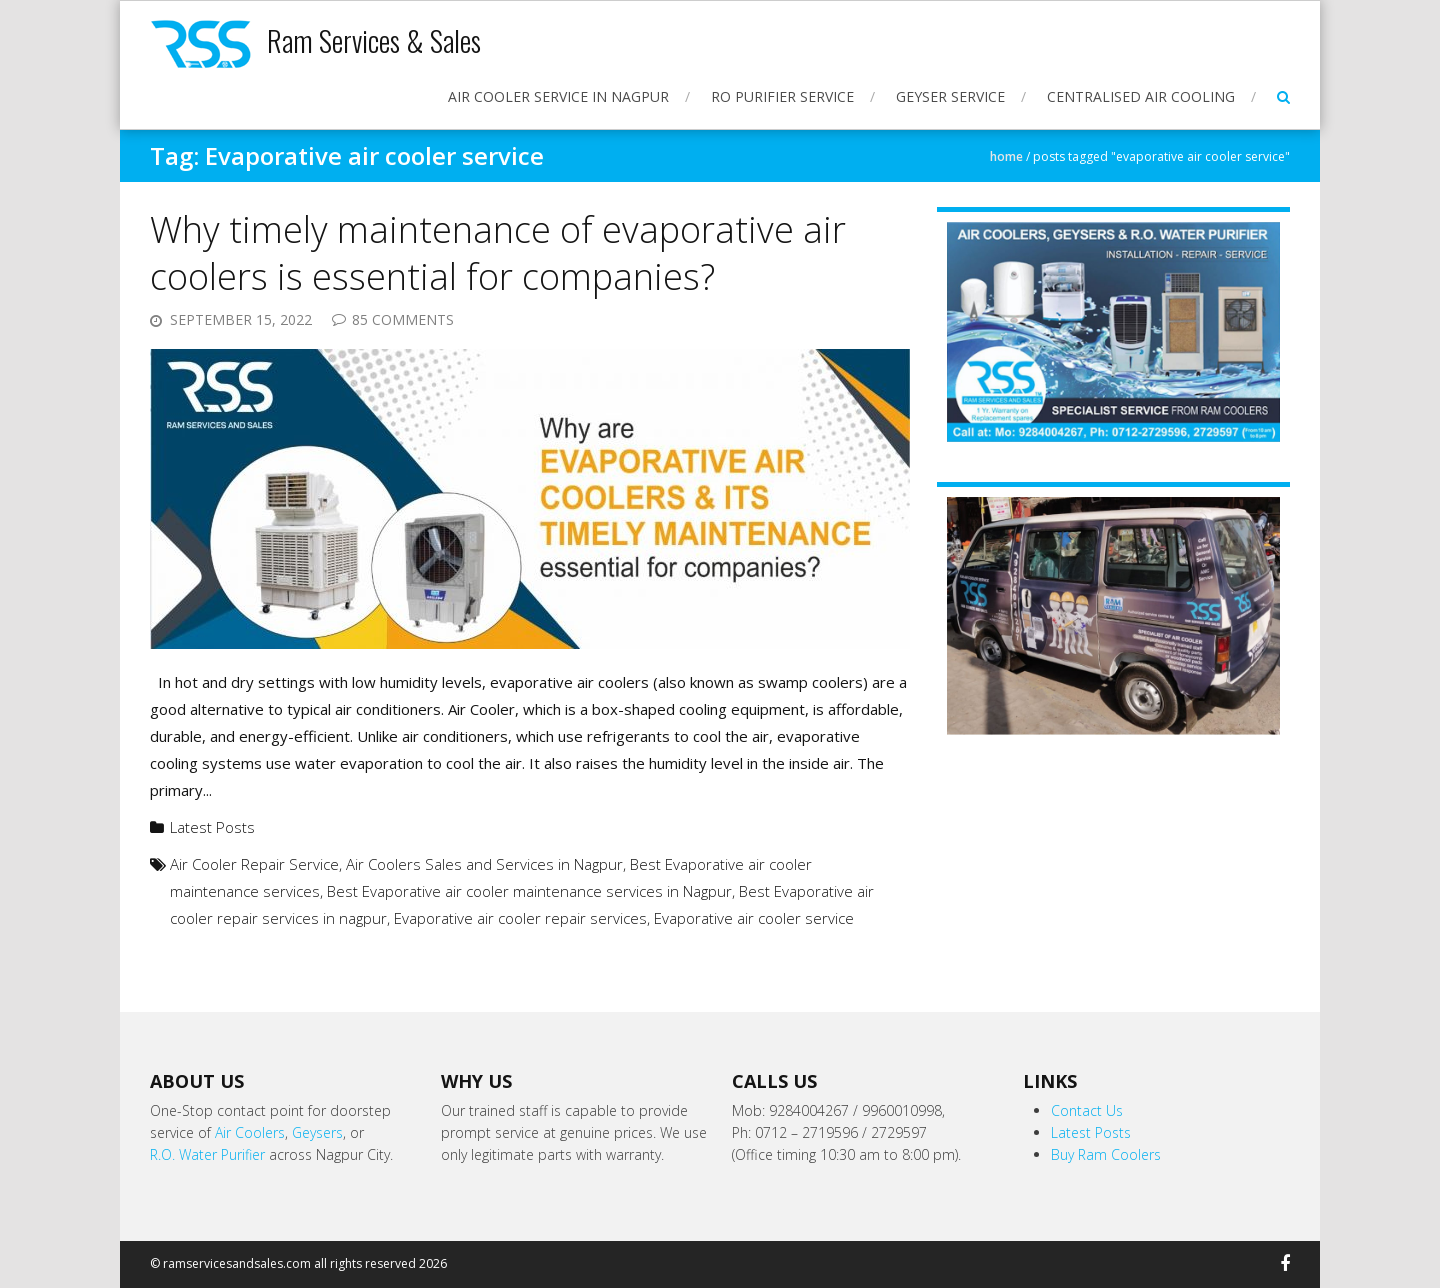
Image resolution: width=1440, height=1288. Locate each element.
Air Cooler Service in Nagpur (558, 96)
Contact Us (1087, 1110)
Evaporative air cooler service (754, 918)
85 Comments (403, 319)
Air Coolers (250, 1132)
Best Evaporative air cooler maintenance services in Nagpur (529, 891)
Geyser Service (950, 96)
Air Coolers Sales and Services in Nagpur (484, 864)
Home (1006, 156)
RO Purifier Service (782, 96)
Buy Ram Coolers (1106, 1154)
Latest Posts (212, 827)
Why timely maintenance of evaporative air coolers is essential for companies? (498, 253)
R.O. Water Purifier (207, 1154)
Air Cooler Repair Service (254, 864)
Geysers (317, 1132)
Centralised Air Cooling (1141, 96)
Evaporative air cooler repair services (520, 918)
